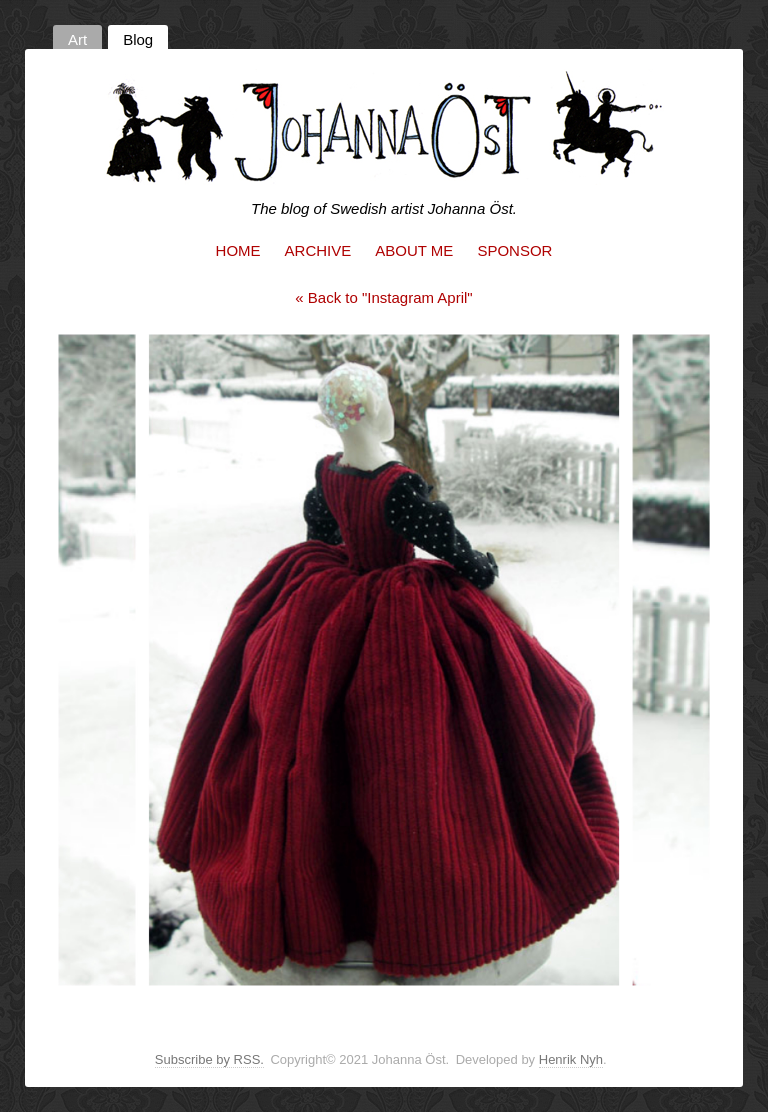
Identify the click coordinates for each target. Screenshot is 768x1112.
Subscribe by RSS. (209, 1059)
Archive (318, 250)
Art (77, 39)
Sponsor (514, 250)
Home (238, 250)
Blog (138, 39)
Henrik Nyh (571, 1059)
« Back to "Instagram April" (383, 297)
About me (414, 250)
